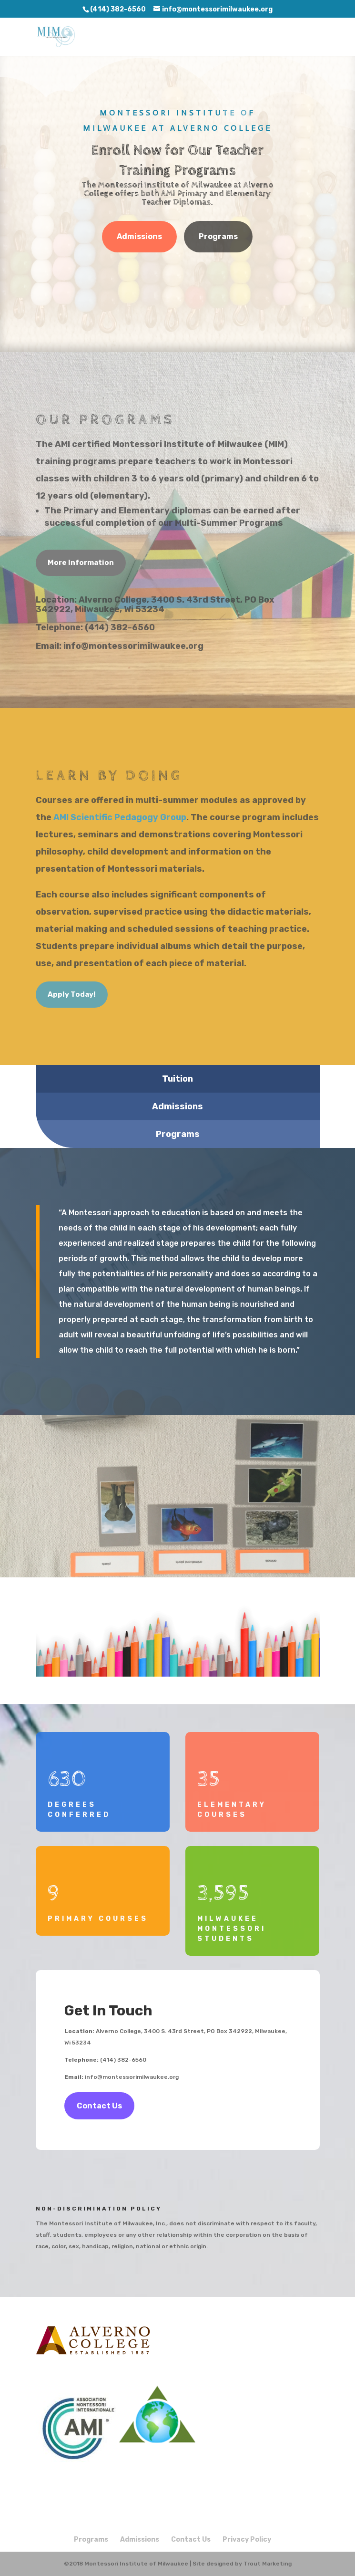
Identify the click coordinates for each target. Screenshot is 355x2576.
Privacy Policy (247, 2539)
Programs (218, 236)
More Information (81, 562)
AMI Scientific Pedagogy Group (119, 817)
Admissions (139, 236)
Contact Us (99, 2105)
